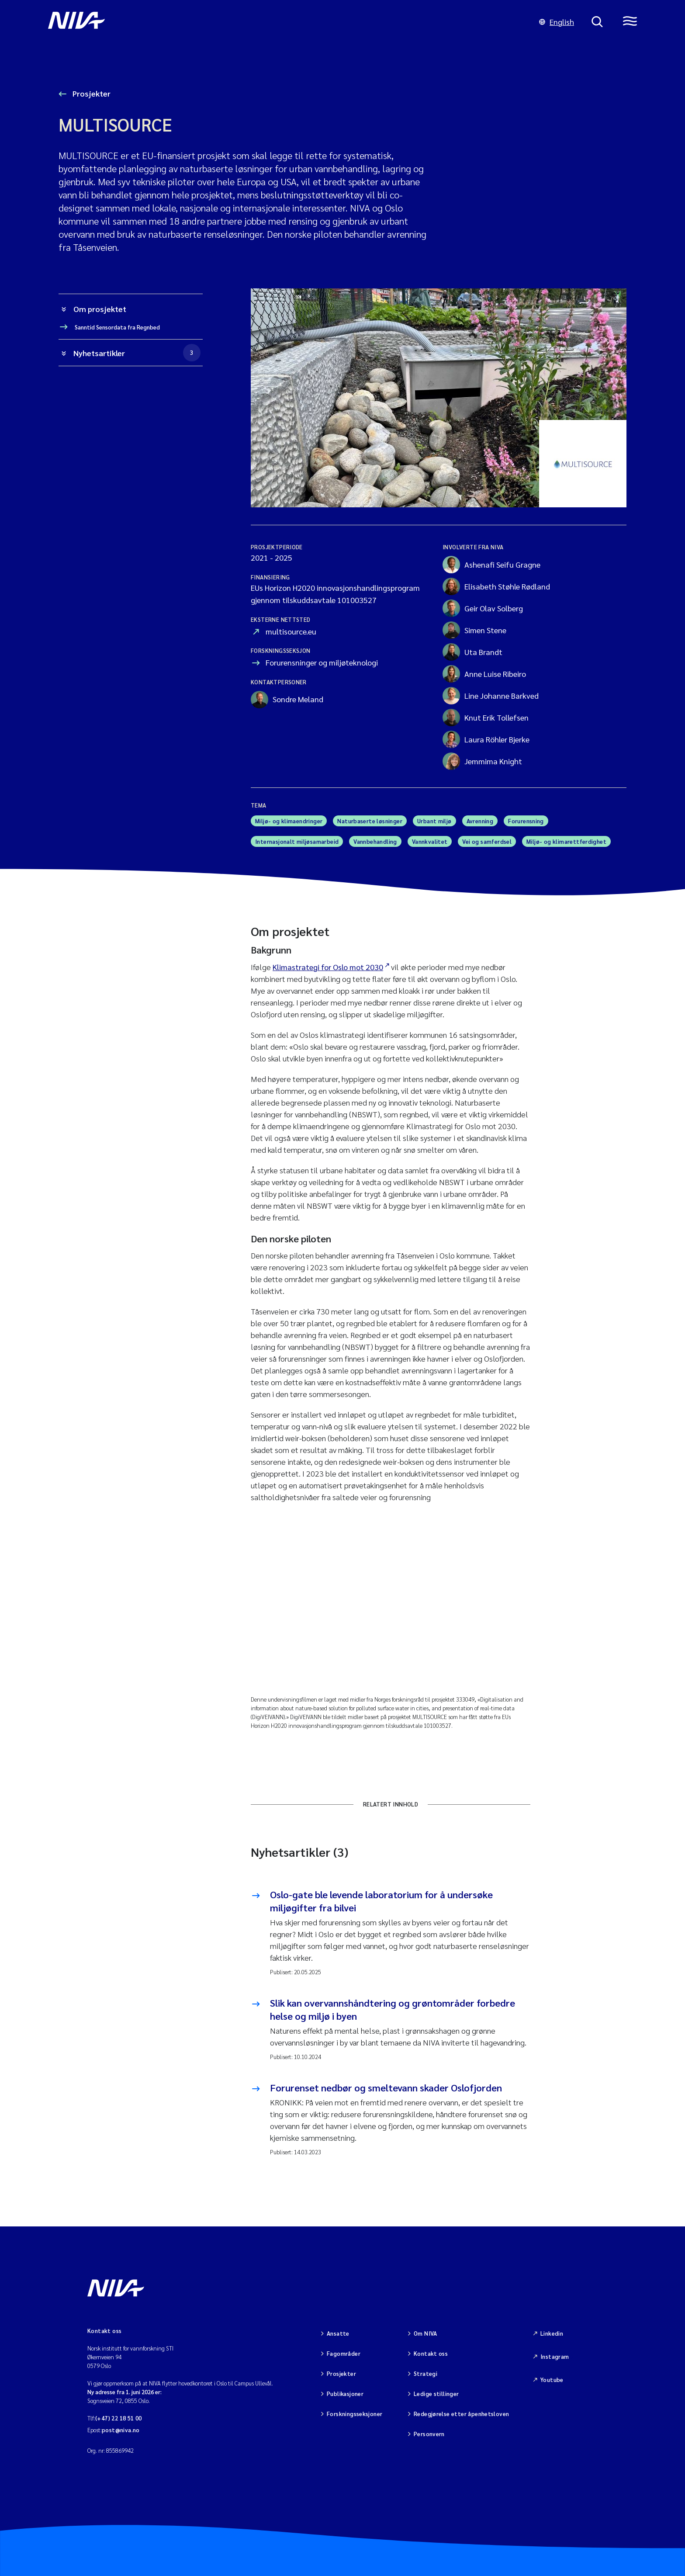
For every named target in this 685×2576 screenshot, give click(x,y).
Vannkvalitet (430, 841)
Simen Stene (474, 630)
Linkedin (551, 2333)
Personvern (429, 2433)
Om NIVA (425, 2333)
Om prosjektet (99, 309)
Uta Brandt (472, 652)
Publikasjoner (345, 2393)
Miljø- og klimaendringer (288, 821)
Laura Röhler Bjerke (486, 739)
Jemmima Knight (482, 761)
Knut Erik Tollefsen (486, 717)
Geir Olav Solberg (483, 608)
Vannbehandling (375, 841)
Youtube (552, 2379)
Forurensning (526, 821)
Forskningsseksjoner (354, 2413)
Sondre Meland (287, 699)
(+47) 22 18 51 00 (118, 2418)
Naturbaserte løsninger (369, 821)
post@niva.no (121, 2430)
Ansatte (338, 2333)
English (556, 22)
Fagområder (343, 2353)
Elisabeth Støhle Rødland (496, 586)
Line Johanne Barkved (491, 695)
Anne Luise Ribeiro (484, 674)
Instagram (554, 2356)
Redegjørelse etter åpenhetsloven (461, 2413)
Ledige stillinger (436, 2393)
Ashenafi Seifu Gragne (491, 564)
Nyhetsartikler (137, 352)
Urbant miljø (434, 821)
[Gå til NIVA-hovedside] (285, 22)
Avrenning (480, 821)
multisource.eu (291, 631)
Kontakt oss (431, 2353)
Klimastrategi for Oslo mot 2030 (328, 967)
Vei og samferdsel (487, 841)
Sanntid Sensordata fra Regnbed (116, 327)
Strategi (425, 2373)
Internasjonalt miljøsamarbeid (297, 841)
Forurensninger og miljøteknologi (322, 662)
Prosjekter (91, 93)
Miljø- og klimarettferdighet (566, 841)
